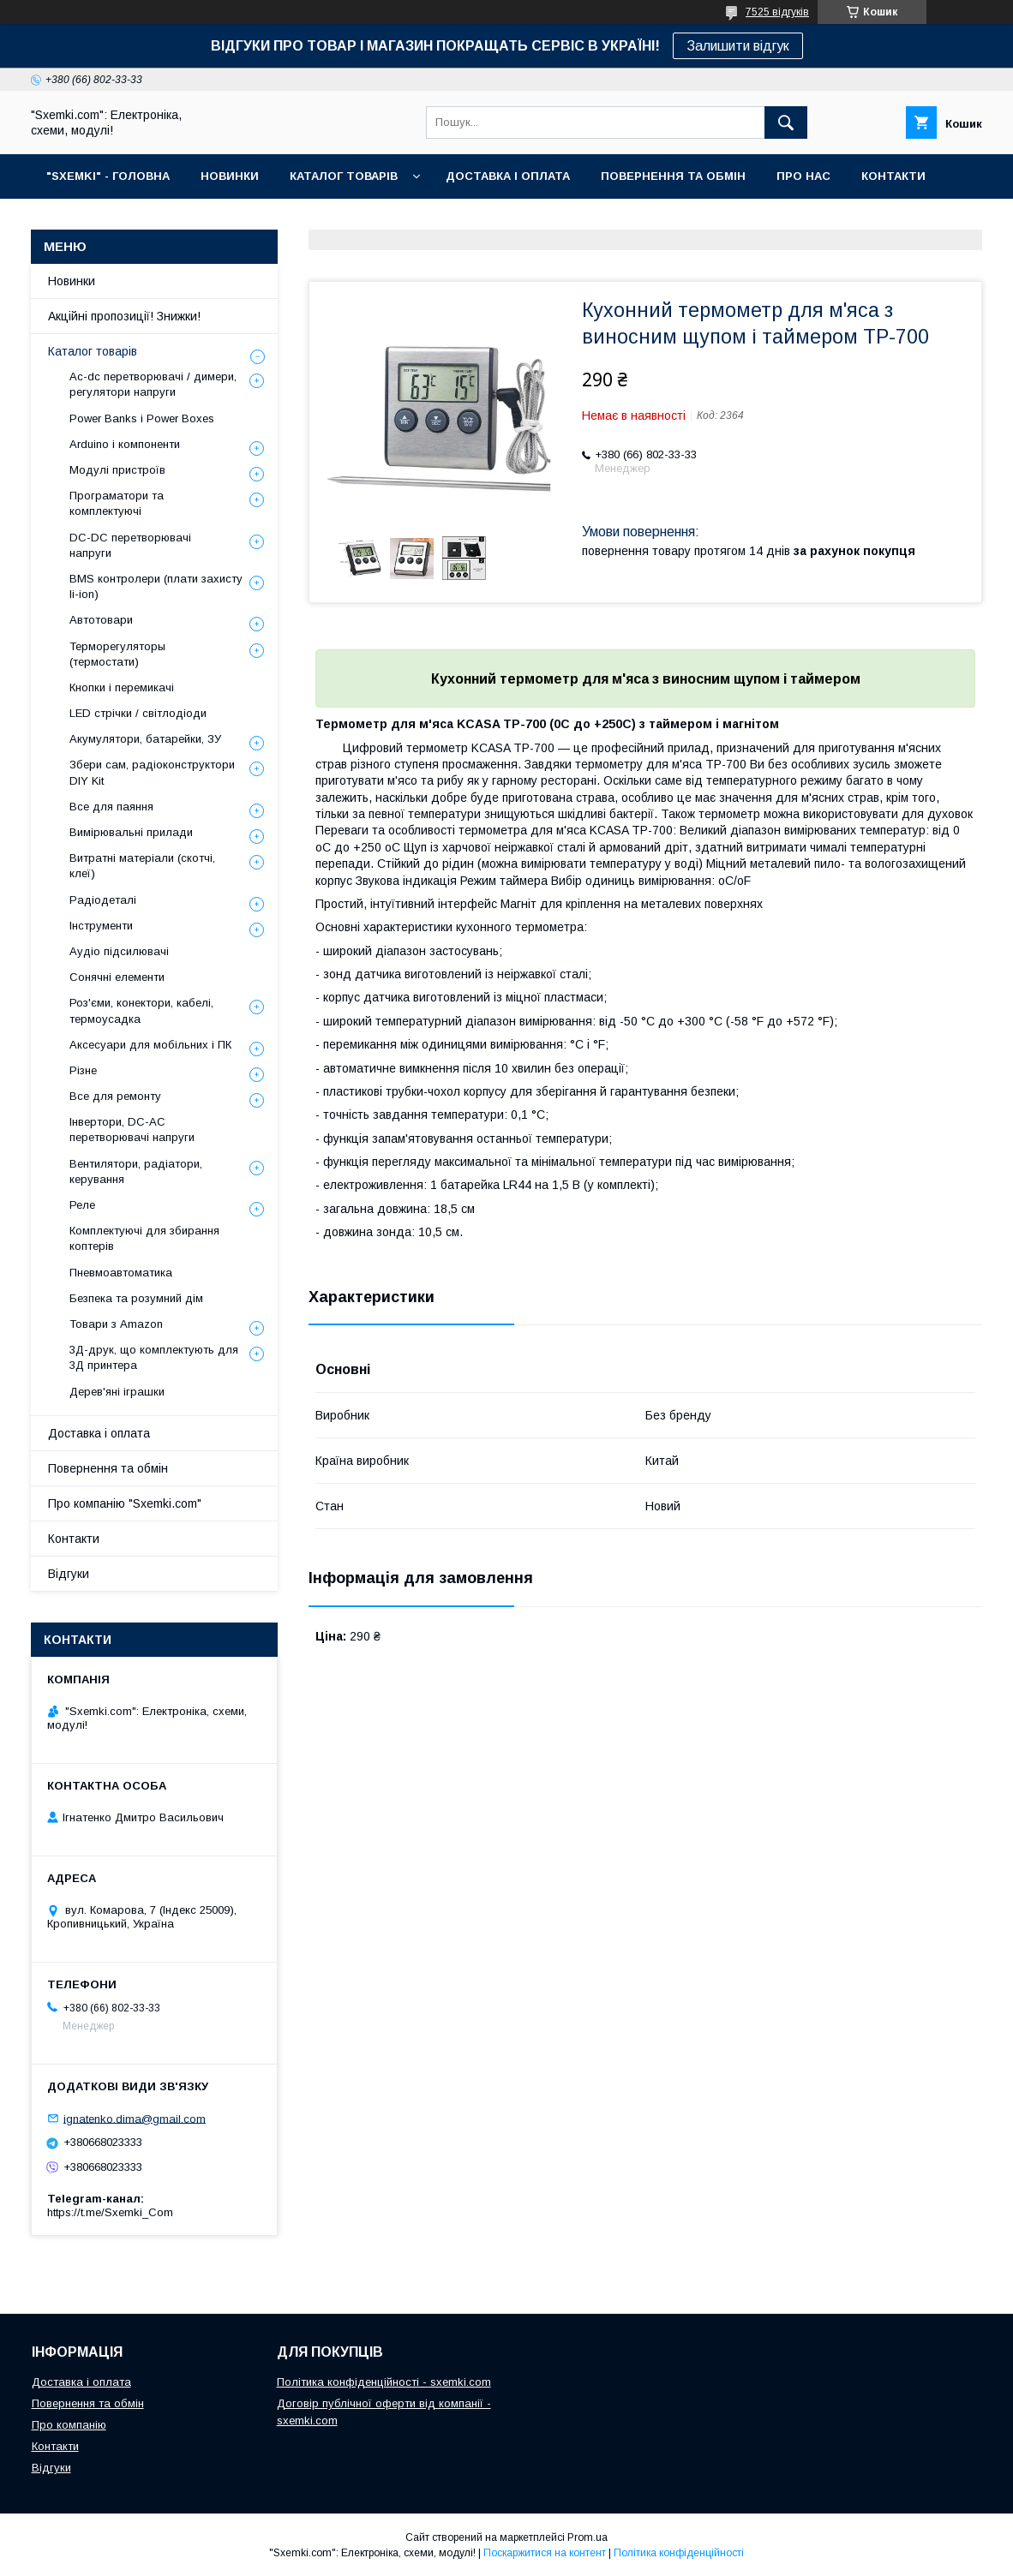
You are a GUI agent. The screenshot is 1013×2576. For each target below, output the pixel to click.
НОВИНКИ (230, 176)
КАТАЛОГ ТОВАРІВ (344, 176)
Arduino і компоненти (124, 444)
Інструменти (101, 925)
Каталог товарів (92, 351)
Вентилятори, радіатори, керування (135, 1171)
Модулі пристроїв (117, 469)
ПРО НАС (803, 176)
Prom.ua (587, 2537)
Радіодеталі (102, 900)
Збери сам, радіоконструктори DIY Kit (152, 772)
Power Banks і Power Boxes (141, 418)
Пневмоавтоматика (120, 1272)
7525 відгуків (777, 12)
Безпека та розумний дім (136, 1298)
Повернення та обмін (108, 1468)
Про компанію (69, 2424)
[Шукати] (785, 122)
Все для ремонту (115, 1096)
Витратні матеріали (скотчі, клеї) (142, 866)
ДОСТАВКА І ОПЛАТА (508, 176)
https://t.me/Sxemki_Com (110, 2212)
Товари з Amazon (116, 1324)
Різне (83, 1070)
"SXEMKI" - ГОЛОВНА (108, 176)
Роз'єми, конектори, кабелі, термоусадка (141, 1010)
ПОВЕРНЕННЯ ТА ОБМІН (673, 176)
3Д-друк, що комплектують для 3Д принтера (153, 1357)
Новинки (71, 281)
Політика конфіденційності (679, 2553)
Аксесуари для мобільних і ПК (150, 1044)
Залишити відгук (737, 46)
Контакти (73, 1538)
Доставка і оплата (99, 1433)
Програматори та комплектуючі (116, 503)
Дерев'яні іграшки (117, 1391)
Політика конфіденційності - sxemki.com (384, 2382)
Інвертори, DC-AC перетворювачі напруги (132, 1129)
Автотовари (101, 619)
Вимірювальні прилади (131, 832)
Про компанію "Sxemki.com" (124, 1503)
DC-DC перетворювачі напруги (130, 545)
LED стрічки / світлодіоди (138, 713)
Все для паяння (111, 806)
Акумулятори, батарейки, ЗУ (145, 738)
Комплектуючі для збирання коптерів (144, 1238)
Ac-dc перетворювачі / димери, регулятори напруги (153, 384)
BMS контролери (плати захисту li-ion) (156, 586)
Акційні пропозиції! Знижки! (124, 316)
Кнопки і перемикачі (121, 687)
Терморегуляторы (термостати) (117, 654)
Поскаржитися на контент (544, 2553)
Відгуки (68, 1574)
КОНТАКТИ (893, 176)
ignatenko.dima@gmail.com (134, 2118)
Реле (82, 1204)
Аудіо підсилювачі (119, 951)
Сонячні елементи (117, 977)
